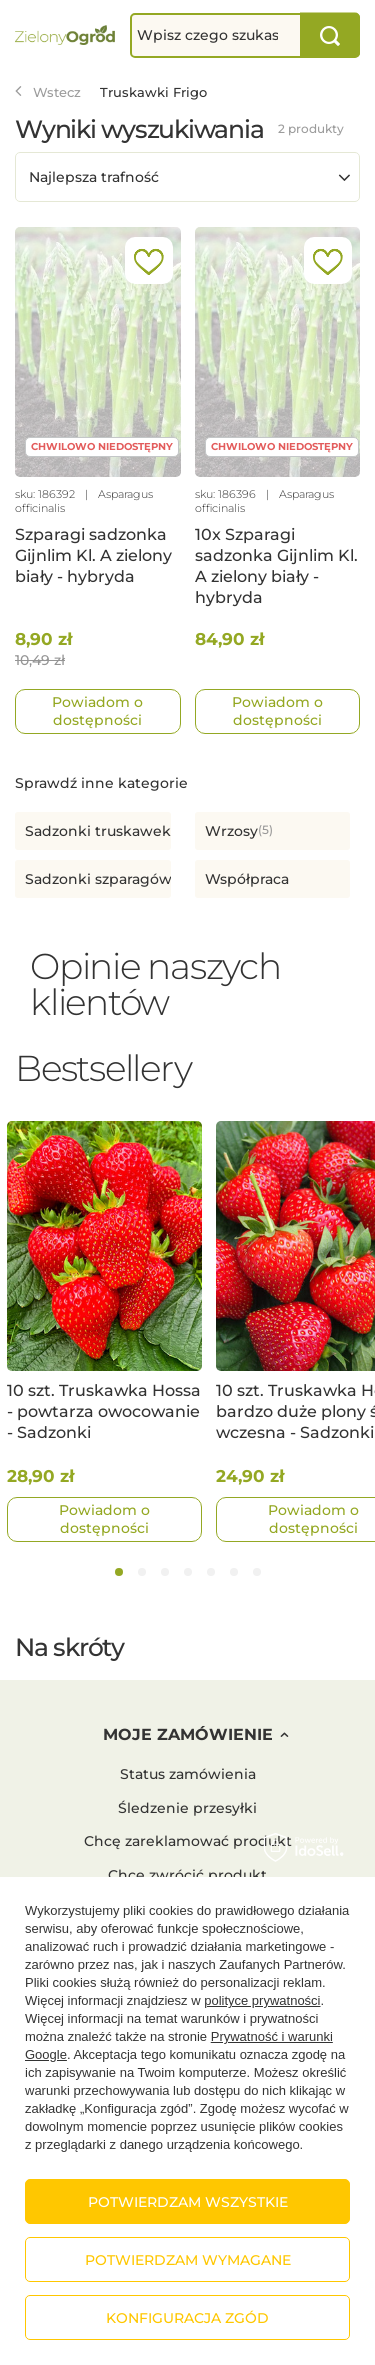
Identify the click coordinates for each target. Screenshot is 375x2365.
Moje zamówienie (188, 1734)
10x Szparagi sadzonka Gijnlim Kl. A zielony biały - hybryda (276, 565)
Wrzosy (231, 831)
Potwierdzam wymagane (188, 2260)
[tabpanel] (104, 1331)
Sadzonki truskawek (98, 831)
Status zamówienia (188, 1774)
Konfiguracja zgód (187, 2318)
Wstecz (48, 92)
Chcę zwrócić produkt (187, 1875)
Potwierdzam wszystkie (188, 2202)
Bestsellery (103, 1068)
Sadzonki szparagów (98, 879)
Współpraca (247, 879)
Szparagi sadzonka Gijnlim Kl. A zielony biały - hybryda (93, 555)
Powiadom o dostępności (97, 711)
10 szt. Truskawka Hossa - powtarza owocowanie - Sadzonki (104, 1411)
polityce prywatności (262, 2000)
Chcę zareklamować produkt (188, 1841)
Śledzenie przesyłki (187, 1808)
